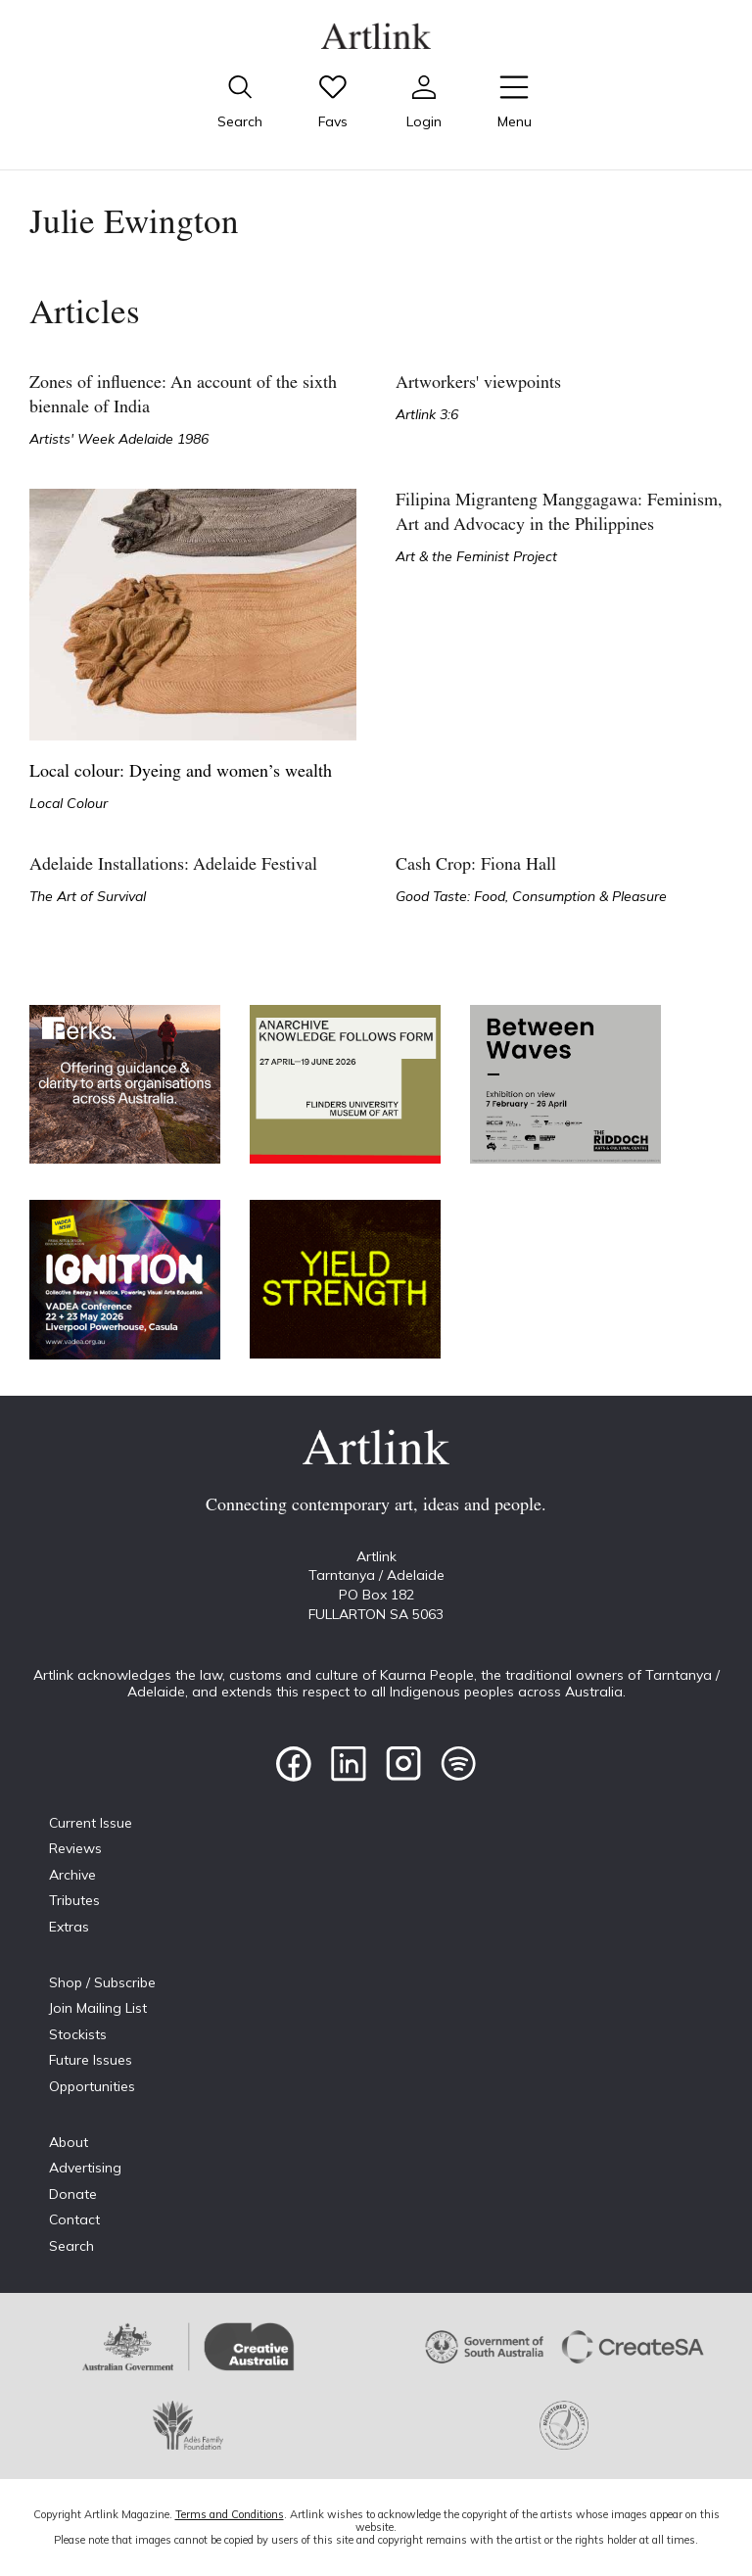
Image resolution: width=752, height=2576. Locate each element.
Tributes (74, 1900)
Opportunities (92, 2086)
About (68, 2142)
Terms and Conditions (229, 2514)
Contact (74, 2219)
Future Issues (90, 2060)
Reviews (75, 1848)
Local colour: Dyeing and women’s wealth (180, 772)
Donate (73, 2194)
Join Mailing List (98, 2008)
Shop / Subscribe (102, 1982)
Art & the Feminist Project (476, 556)
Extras (69, 1926)
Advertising (85, 2167)
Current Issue (90, 1823)
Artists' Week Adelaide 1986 (119, 439)
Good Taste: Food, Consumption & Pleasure (531, 896)
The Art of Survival (87, 896)
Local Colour (68, 803)
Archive (72, 1875)
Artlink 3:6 (427, 414)
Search (71, 2246)
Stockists (78, 2034)
